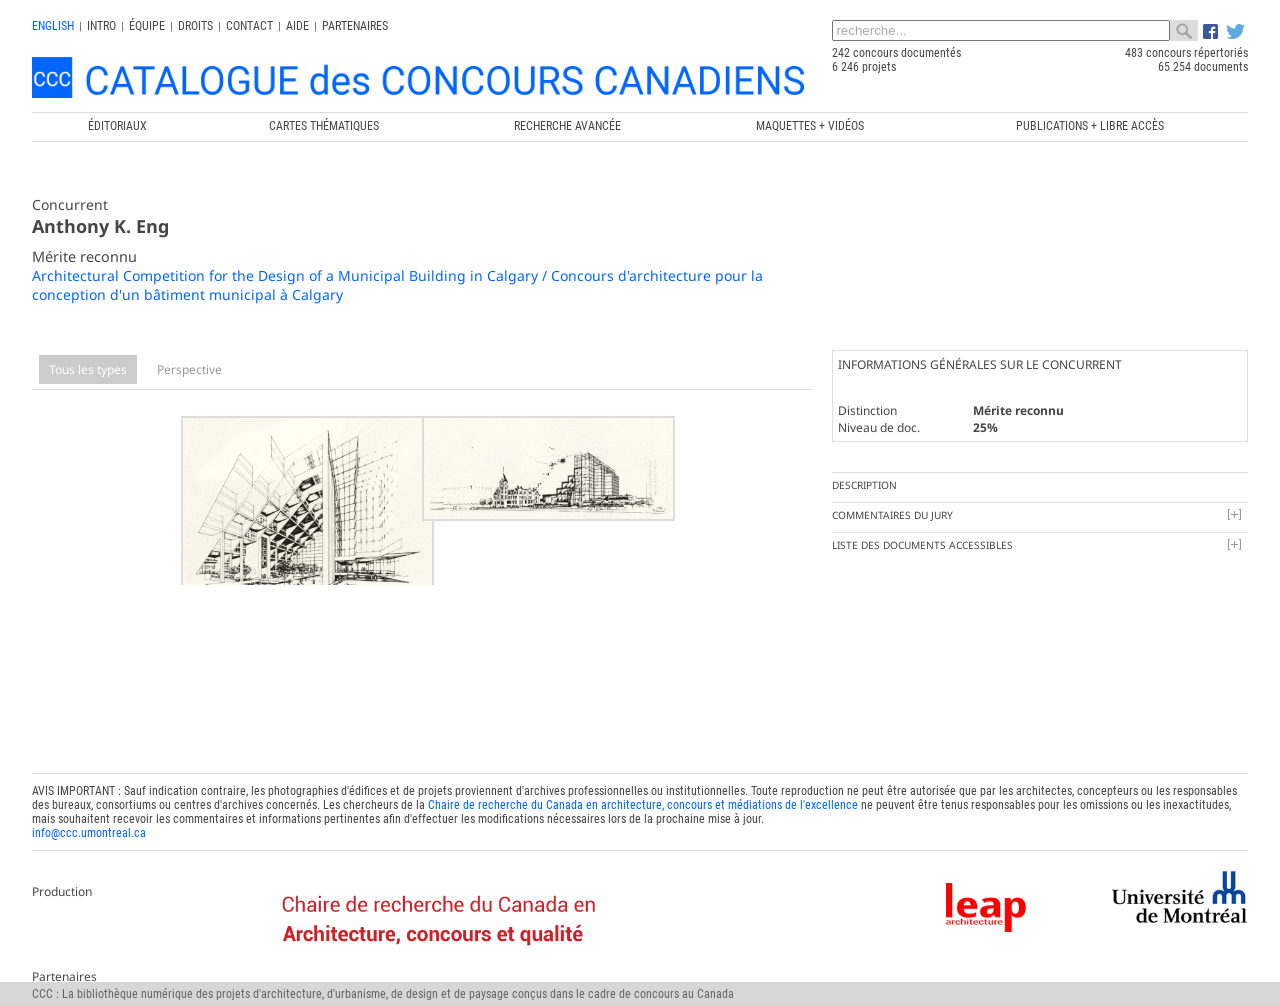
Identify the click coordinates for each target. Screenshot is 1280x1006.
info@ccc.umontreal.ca (89, 819)
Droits (195, 26)
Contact (249, 26)
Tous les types (88, 369)
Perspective (189, 369)
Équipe (147, 26)
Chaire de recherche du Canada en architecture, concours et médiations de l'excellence (643, 791)
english (53, 26)
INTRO (101, 26)
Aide (297, 26)
